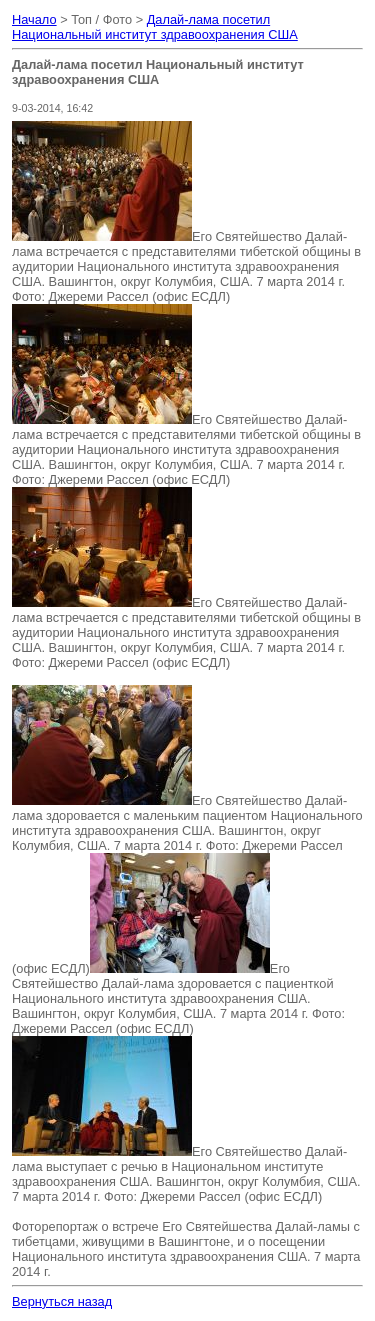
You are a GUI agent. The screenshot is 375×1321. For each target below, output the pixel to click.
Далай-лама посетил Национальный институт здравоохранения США (155, 27)
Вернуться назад (62, 1301)
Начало (34, 19)
